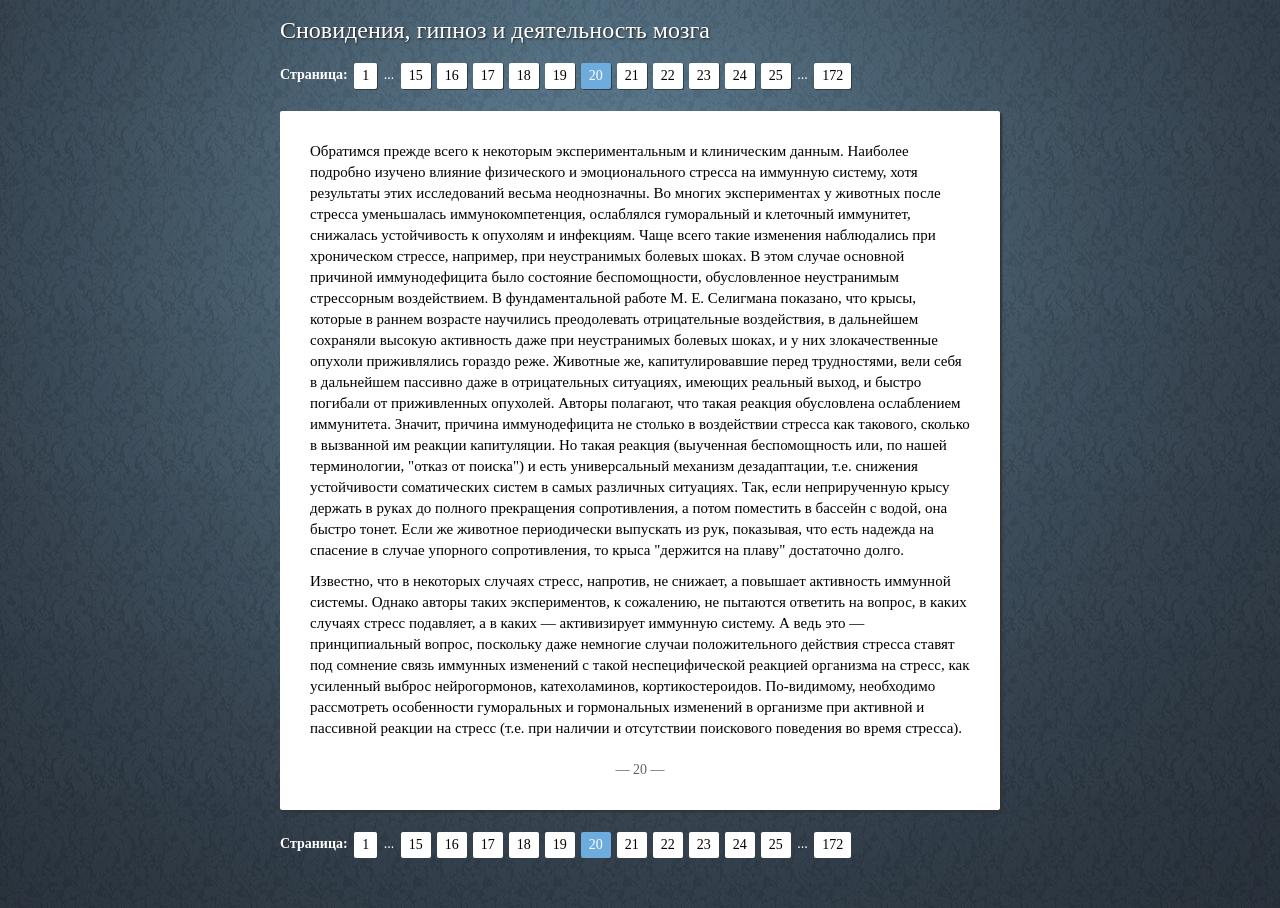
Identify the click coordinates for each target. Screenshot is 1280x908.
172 (832, 75)
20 (596, 75)
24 (740, 75)
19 (560, 75)
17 (488, 75)
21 (632, 75)
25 (776, 75)
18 (524, 75)
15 (416, 75)
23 (704, 75)
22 (668, 75)
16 (452, 75)
